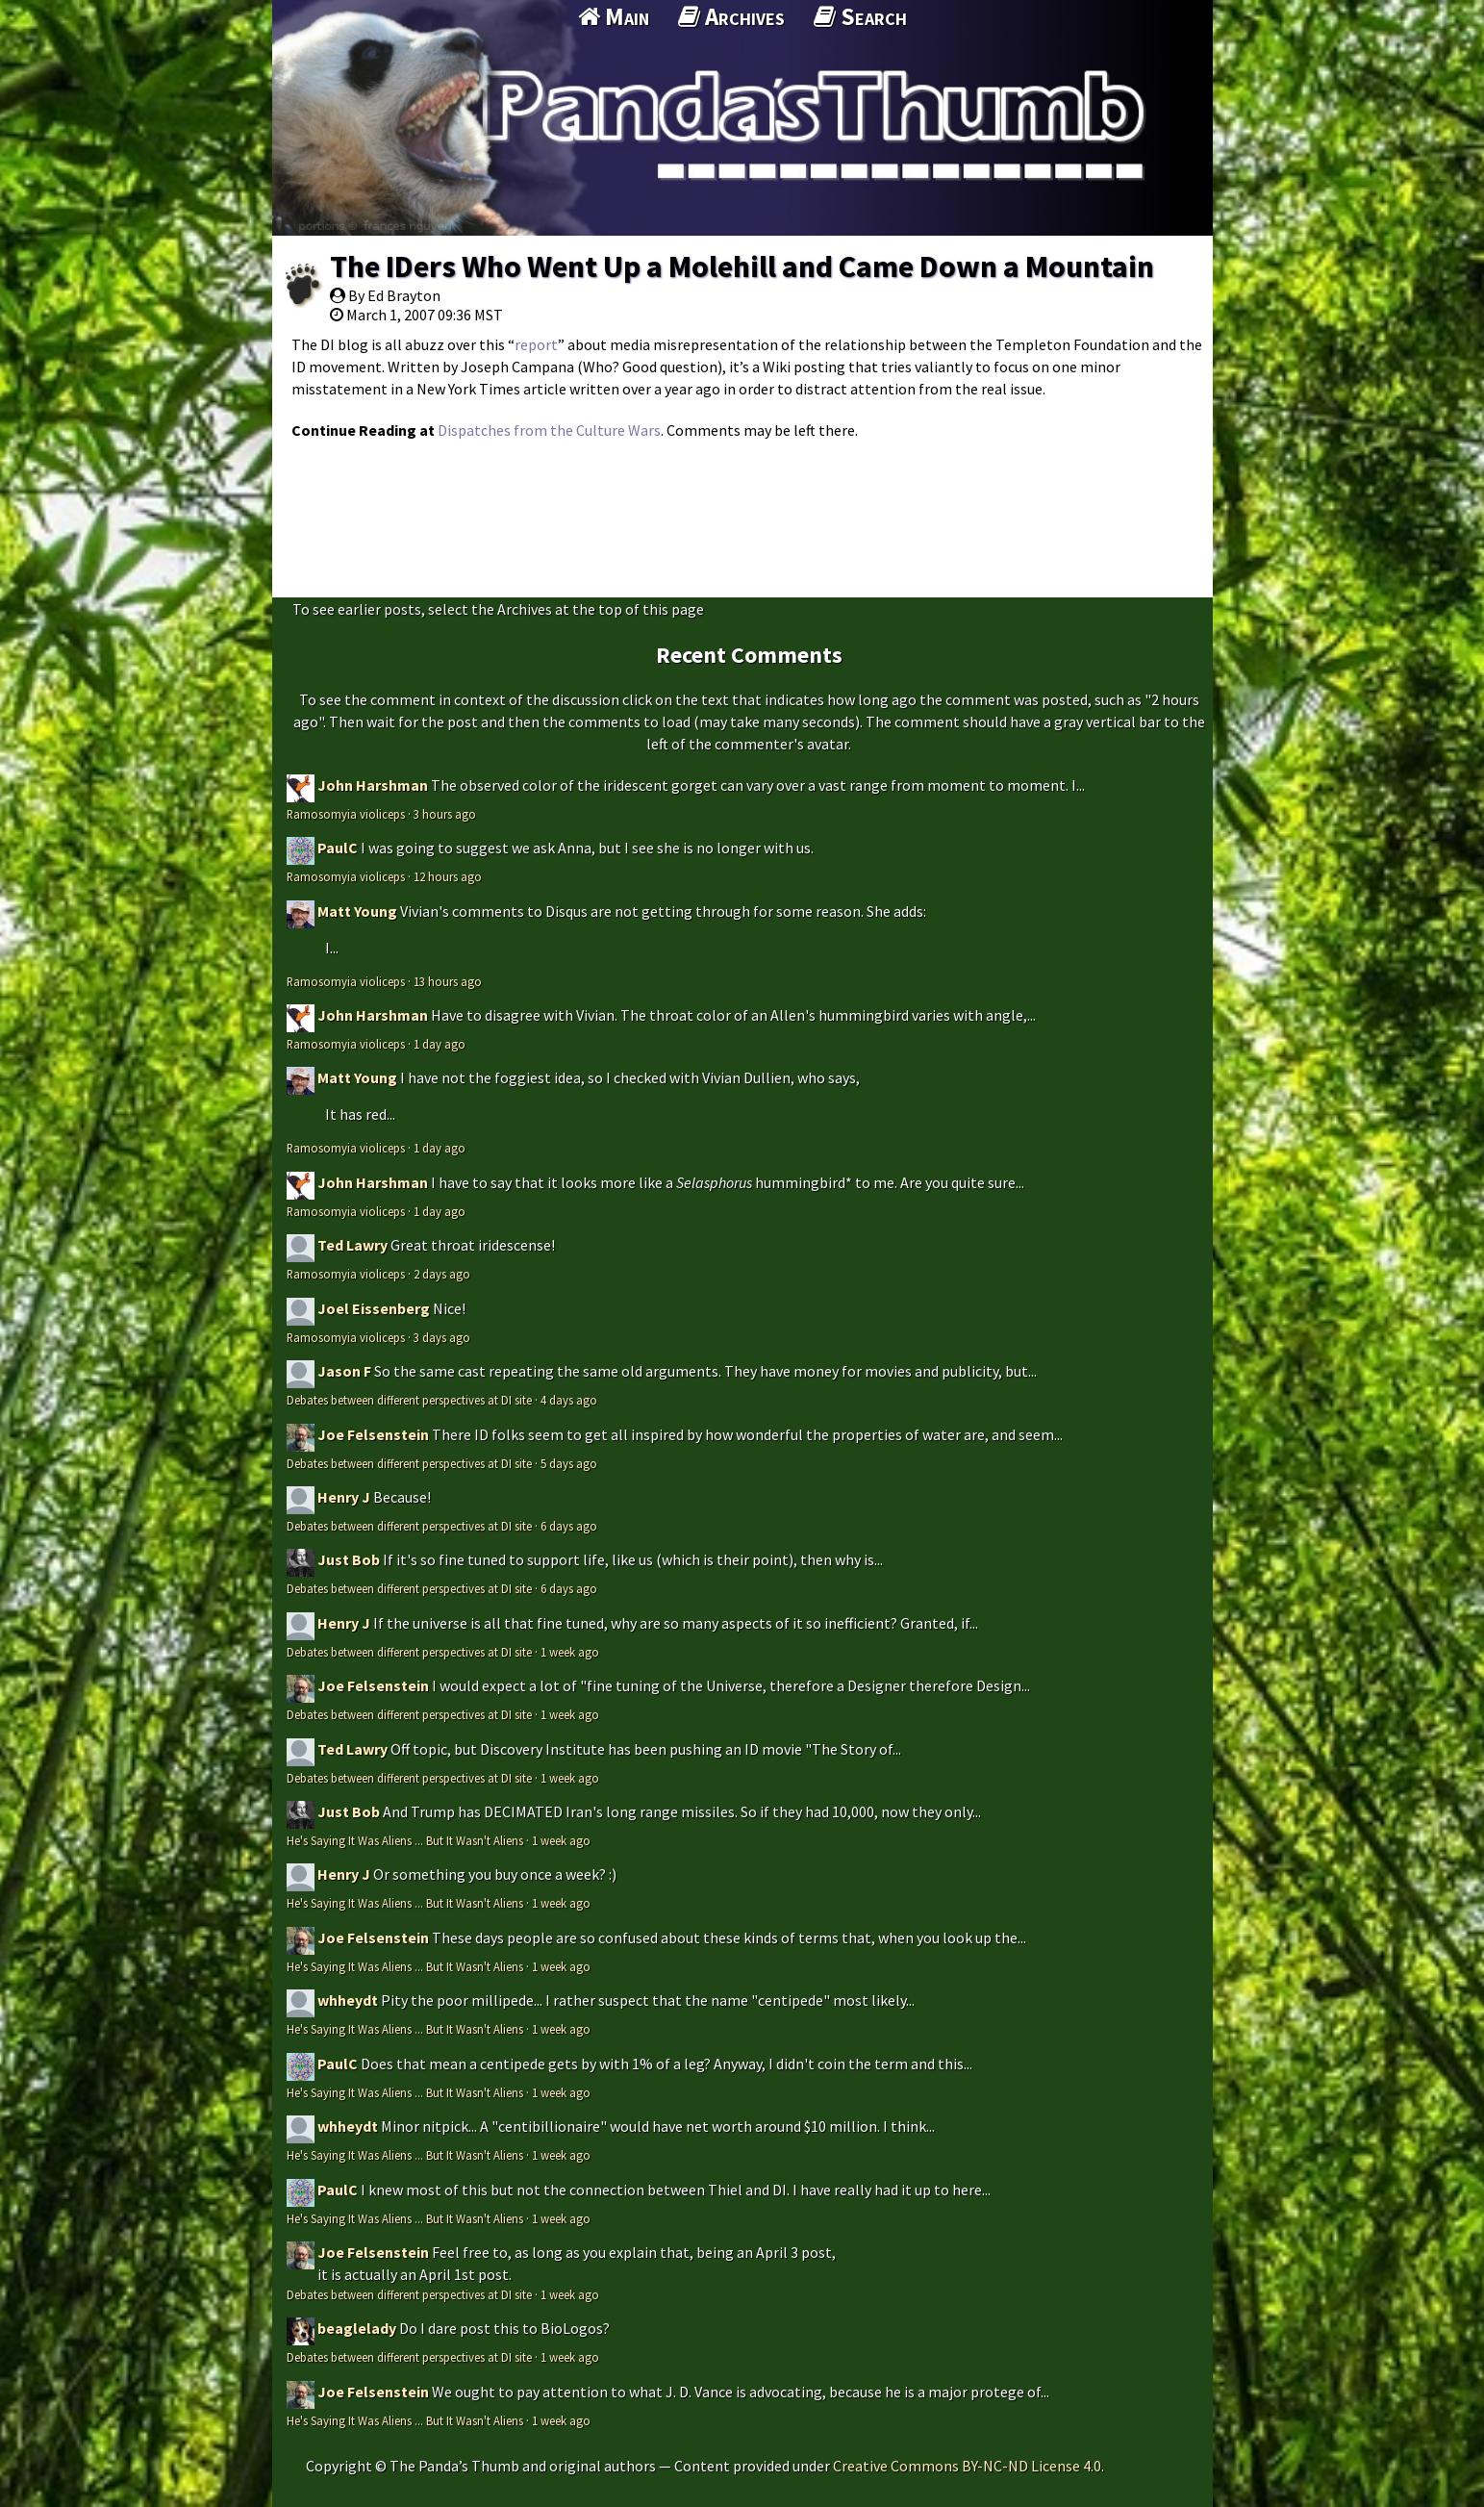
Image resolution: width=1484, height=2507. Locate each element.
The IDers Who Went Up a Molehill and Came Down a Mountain (742, 266)
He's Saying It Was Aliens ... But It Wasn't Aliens (405, 1840)
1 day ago (439, 1043)
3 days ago (442, 1337)
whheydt (347, 2000)
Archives (731, 16)
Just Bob (348, 1559)
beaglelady (356, 2328)
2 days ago (442, 1273)
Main (613, 16)
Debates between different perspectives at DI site (409, 1399)
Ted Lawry (352, 1244)
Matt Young (357, 911)
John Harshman (372, 785)
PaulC (337, 847)
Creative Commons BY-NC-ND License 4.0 (967, 2465)
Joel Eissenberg (373, 1308)
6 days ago (569, 1525)
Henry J (343, 1497)
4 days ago (569, 1399)
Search (860, 16)
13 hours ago (448, 981)
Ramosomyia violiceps (346, 814)
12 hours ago (448, 876)
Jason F (344, 1370)
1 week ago (570, 1651)
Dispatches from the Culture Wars (549, 430)
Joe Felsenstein (373, 1434)
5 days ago (569, 1463)
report (536, 344)
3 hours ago (445, 814)
